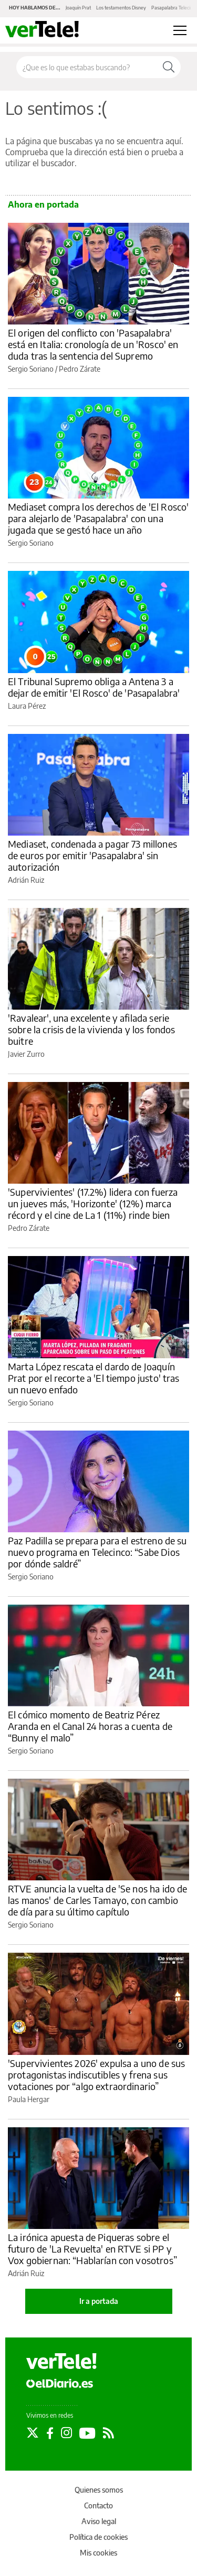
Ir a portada (98, 2301)
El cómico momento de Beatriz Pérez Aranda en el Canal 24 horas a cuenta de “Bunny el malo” (90, 1726)
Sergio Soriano (31, 368)
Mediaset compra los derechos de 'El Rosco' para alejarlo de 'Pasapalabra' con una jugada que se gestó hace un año (98, 518)
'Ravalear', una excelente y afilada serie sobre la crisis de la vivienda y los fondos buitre (91, 1029)
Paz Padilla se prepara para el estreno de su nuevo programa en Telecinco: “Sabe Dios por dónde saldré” (97, 1552)
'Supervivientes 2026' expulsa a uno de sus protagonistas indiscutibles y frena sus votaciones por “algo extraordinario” (96, 2074)
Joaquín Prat (78, 7)
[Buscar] (169, 67)
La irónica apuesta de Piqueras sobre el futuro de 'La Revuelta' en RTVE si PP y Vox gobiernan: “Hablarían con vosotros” (92, 2248)
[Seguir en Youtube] (87, 2433)
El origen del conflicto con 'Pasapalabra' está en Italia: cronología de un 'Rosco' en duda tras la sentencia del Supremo (93, 344)
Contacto (98, 2505)
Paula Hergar (28, 2099)
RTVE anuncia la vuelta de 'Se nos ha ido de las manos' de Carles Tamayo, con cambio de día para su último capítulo (97, 1900)
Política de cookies (98, 2536)
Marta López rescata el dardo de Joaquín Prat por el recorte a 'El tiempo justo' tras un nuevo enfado (94, 1377)
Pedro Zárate (79, 368)
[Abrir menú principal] (179, 30)
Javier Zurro (26, 1053)
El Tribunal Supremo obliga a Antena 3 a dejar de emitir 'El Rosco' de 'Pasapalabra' (94, 687)
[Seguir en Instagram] (66, 2433)
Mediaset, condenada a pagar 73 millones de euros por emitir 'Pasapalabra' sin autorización (92, 855)
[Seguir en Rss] (108, 2433)
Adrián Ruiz (26, 879)
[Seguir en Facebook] (50, 2433)
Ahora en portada (43, 204)
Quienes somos (99, 2489)
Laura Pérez (27, 705)
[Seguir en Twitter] (32, 2433)
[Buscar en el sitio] (86, 67)
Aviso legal (98, 2521)
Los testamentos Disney (121, 7)
